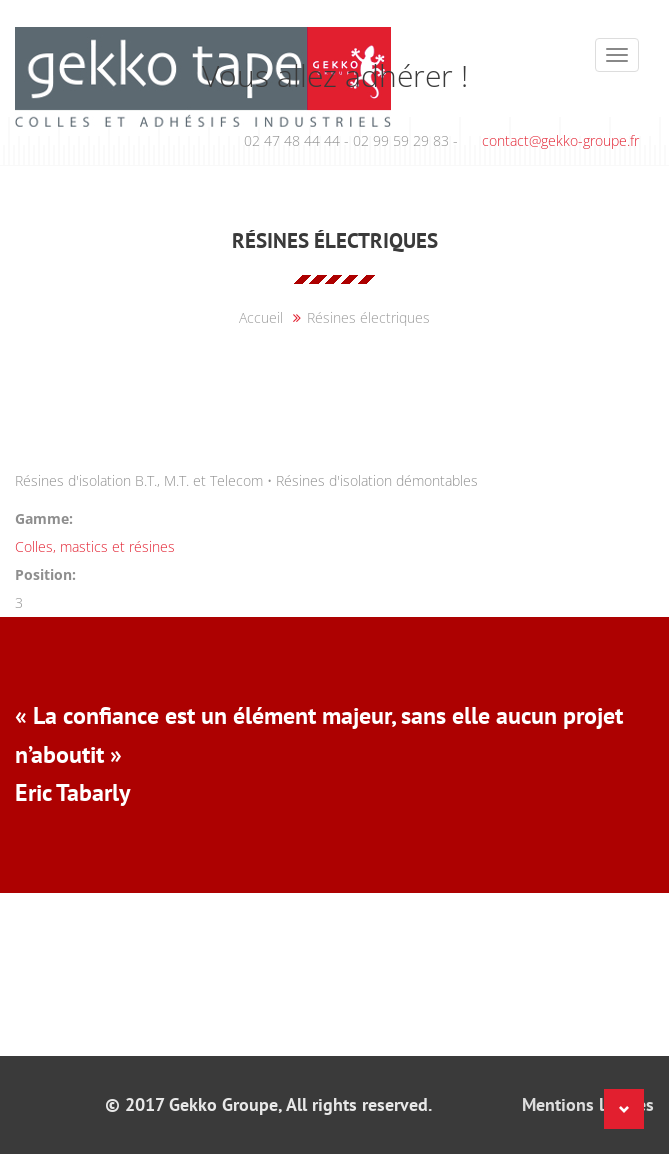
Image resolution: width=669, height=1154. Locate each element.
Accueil (261, 317)
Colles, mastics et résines (95, 546)
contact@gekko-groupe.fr (560, 140)
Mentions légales (588, 1104)
